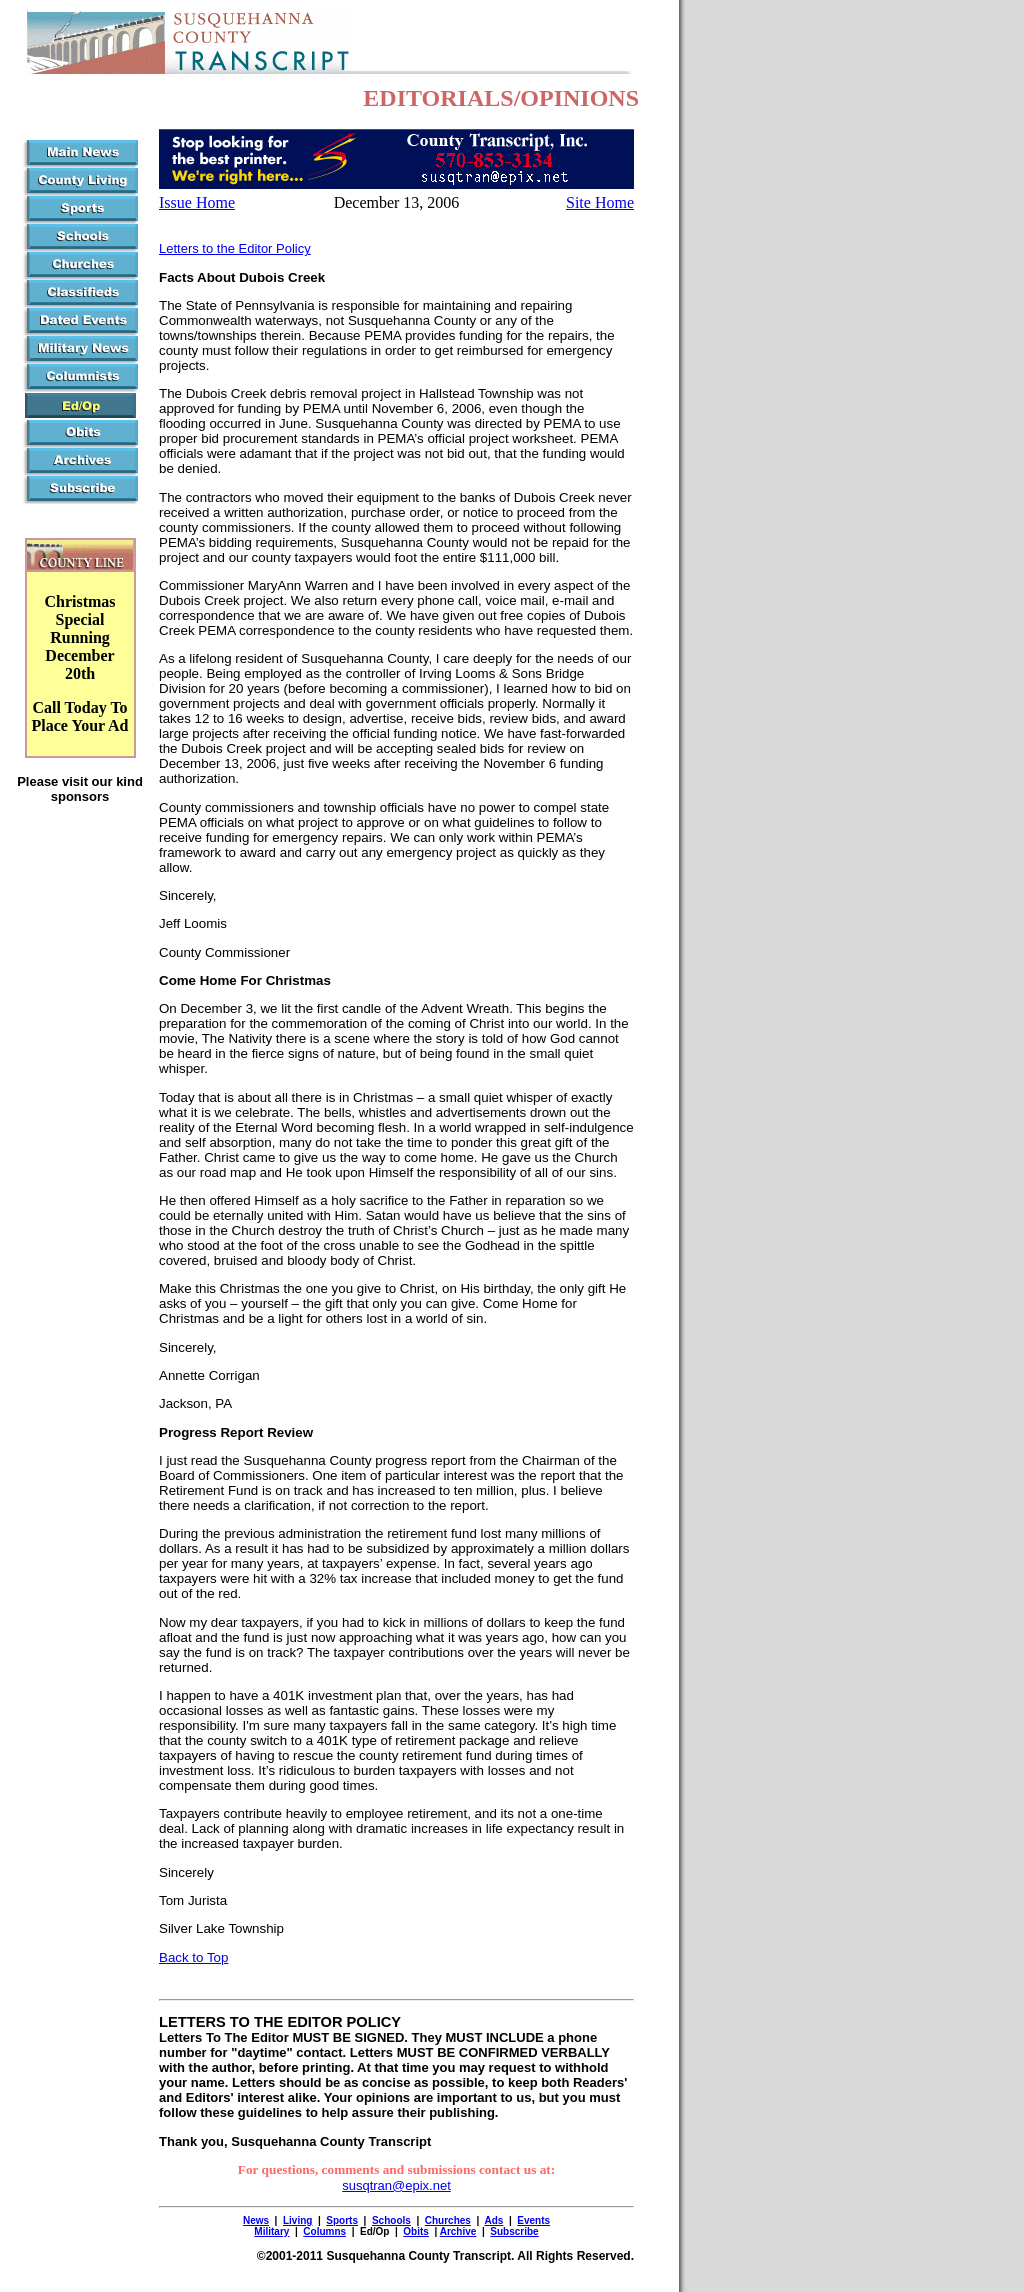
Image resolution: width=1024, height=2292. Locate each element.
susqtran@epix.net (396, 2185)
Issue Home (197, 202)
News (256, 2220)
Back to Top (193, 1957)
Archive (458, 2231)
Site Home (600, 202)
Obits (416, 2231)
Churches (448, 2220)
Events (533, 2220)
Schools (391, 2220)
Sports (342, 2220)
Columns (324, 2231)
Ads (493, 2220)
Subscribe (514, 2231)
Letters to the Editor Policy (235, 248)
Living (297, 2220)
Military (271, 2231)
